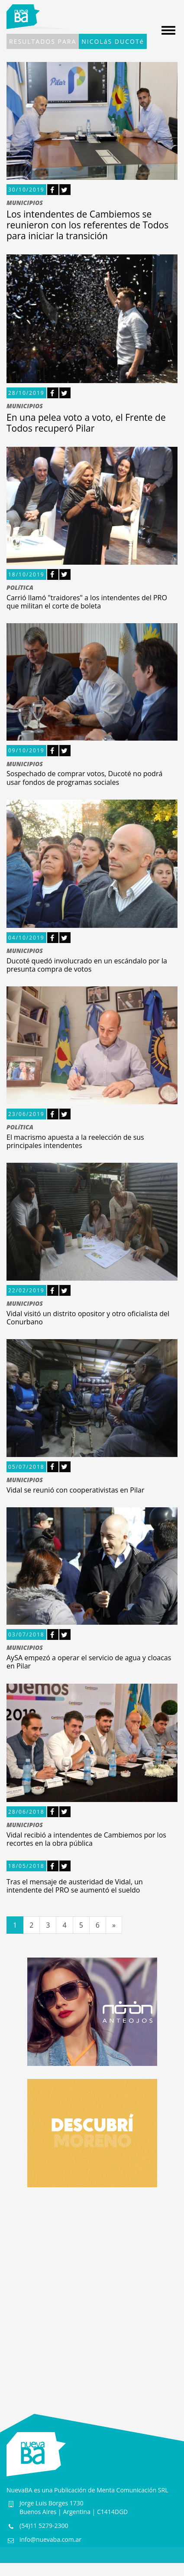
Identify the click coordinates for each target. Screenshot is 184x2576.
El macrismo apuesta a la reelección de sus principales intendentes (75, 1141)
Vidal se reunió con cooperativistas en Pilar (75, 1490)
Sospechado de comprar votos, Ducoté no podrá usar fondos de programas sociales (84, 778)
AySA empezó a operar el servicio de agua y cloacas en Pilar (88, 1662)
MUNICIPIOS (24, 203)
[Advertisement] (92, 2292)
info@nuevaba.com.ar (50, 2539)
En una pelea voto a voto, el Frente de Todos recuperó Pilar (86, 422)
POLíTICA (19, 588)
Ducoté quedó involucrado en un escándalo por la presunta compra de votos (86, 965)
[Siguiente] (114, 1925)
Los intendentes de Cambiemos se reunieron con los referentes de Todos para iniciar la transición (87, 225)
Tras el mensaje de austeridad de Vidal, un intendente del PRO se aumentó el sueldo (74, 1886)
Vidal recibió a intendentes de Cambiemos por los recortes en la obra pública (86, 1839)
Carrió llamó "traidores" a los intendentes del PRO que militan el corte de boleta (86, 602)
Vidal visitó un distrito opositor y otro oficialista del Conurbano (87, 1318)
